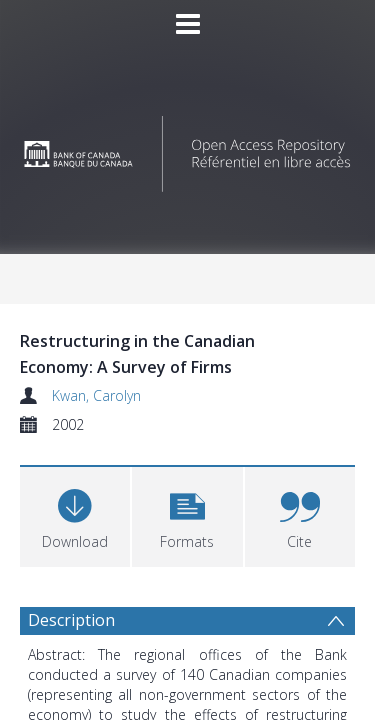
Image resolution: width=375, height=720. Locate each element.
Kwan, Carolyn (96, 395)
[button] (187, 514)
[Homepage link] (188, 148)
